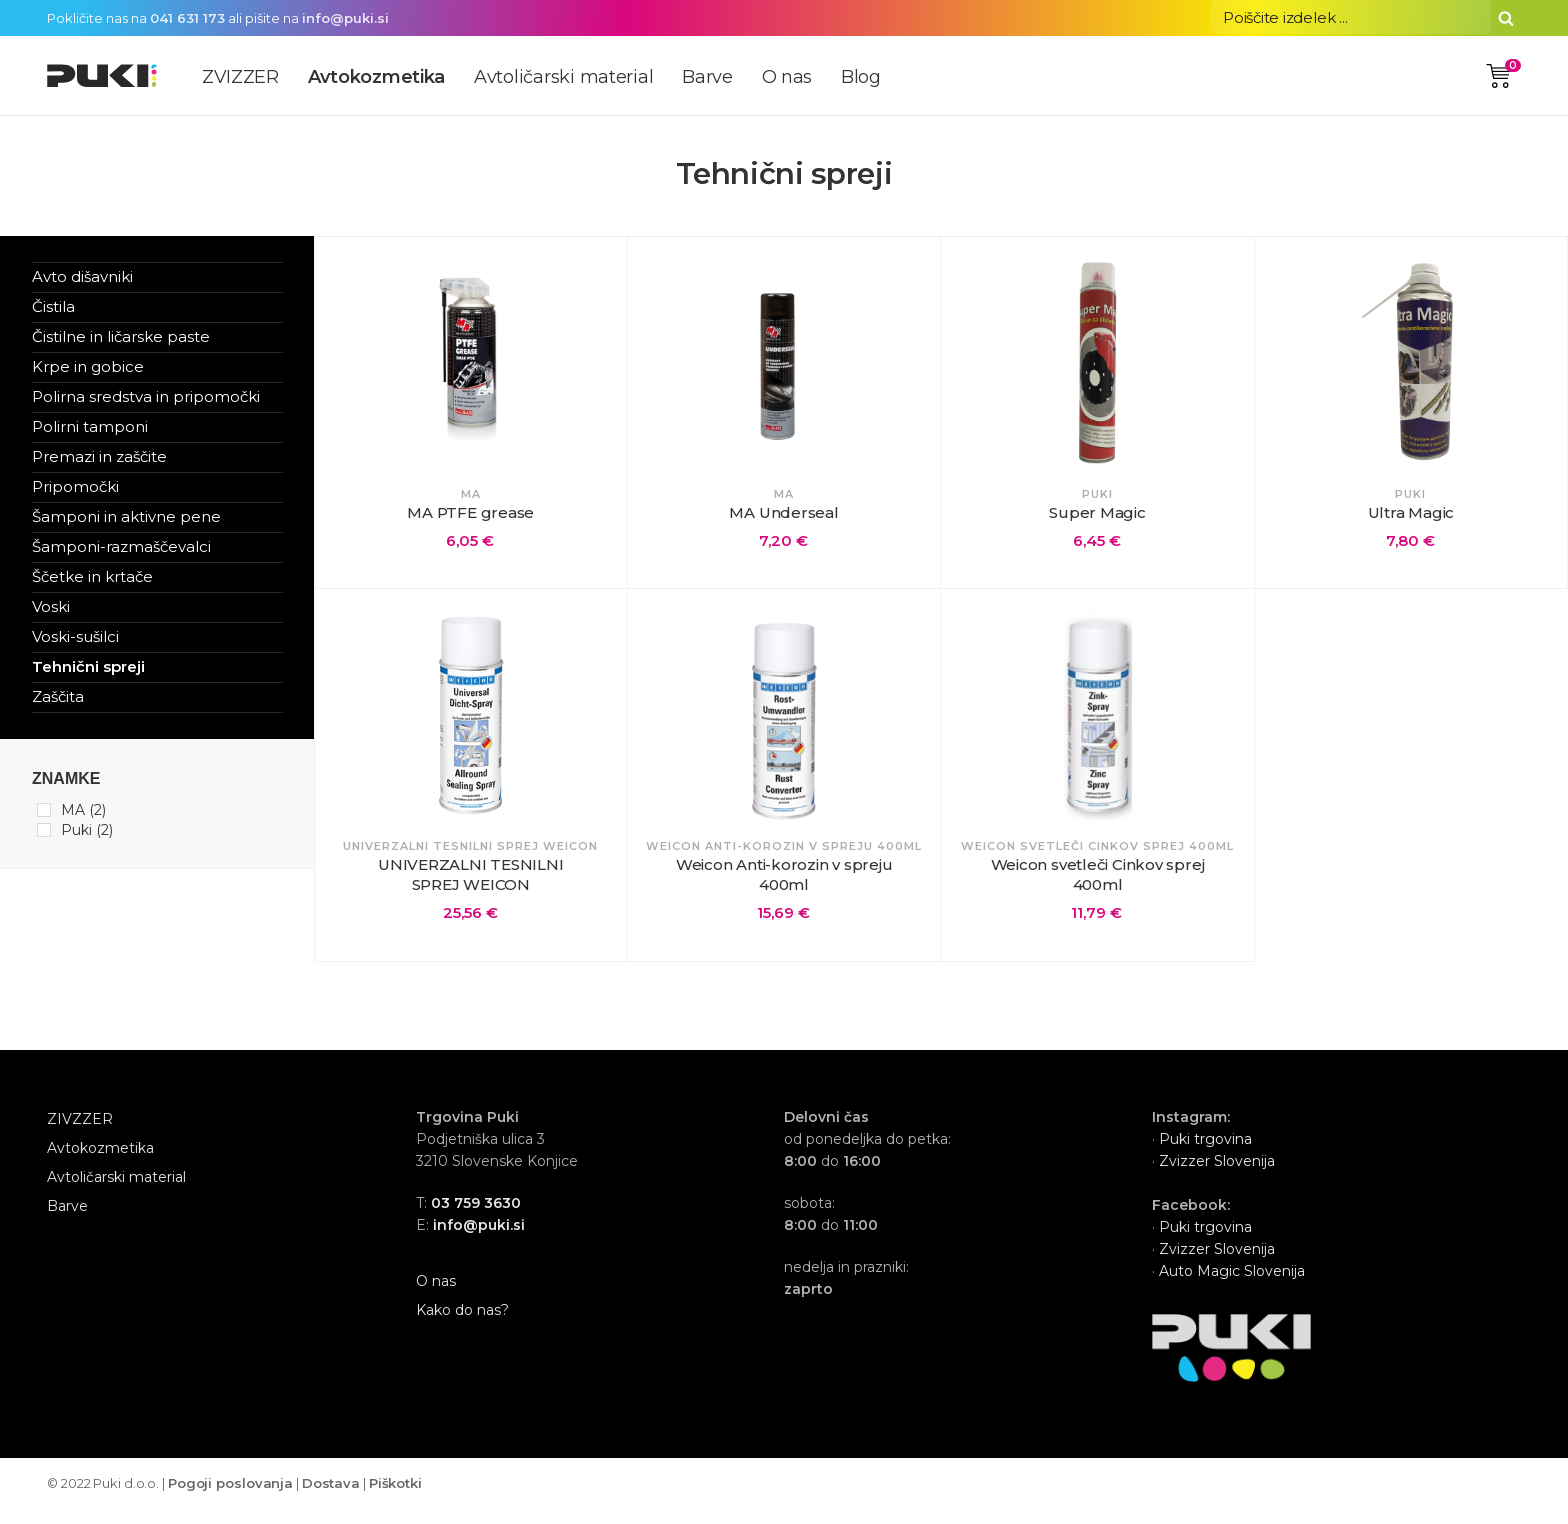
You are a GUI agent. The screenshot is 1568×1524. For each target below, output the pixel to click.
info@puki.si (345, 18)
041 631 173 (187, 18)
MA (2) (83, 810)
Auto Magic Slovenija (1232, 1287)
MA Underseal (783, 512)
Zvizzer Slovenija (1215, 1177)
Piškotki (395, 1499)
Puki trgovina (1205, 1155)
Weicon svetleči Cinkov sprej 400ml (1098, 882)
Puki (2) (87, 830)
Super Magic (1097, 512)
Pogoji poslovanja (230, 1499)
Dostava (331, 1499)
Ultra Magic (1411, 512)
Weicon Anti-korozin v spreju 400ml (784, 882)
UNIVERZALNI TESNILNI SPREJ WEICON (471, 882)
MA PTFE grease (470, 512)
